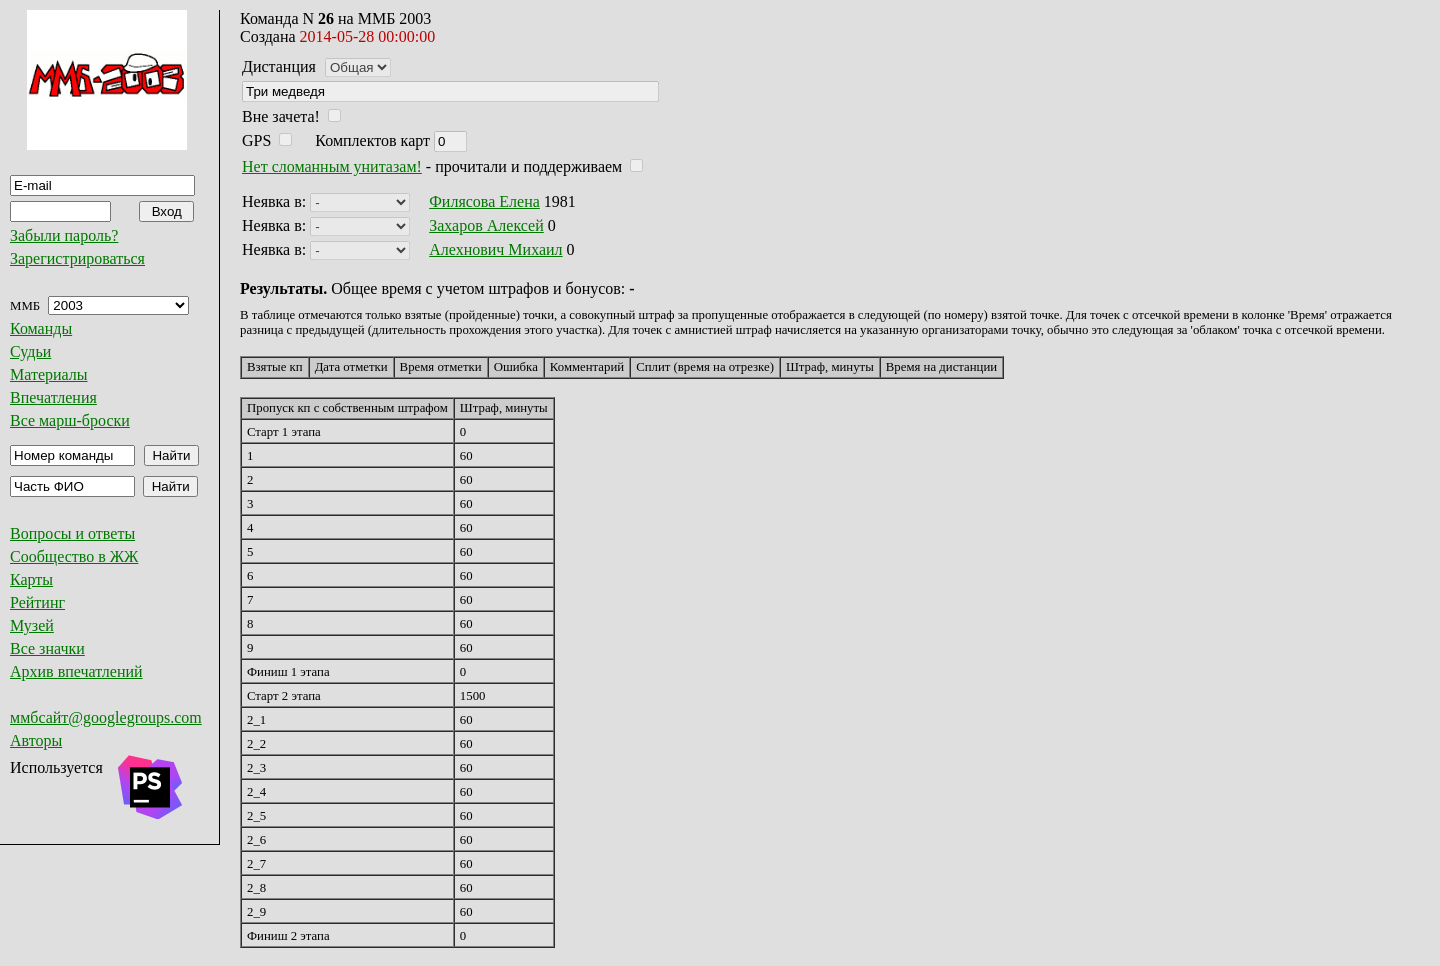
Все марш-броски (70, 420)
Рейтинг (37, 602)
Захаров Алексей (486, 225)
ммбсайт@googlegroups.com (106, 717)
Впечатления (53, 397)
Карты (31, 579)
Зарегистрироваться (77, 258)
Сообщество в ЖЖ (74, 556)
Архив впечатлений (76, 671)
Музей (32, 625)
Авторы (36, 740)
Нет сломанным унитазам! (332, 166)
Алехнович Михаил (495, 249)
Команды (41, 328)
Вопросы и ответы (72, 533)
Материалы (49, 374)
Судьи (30, 351)
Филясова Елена (484, 201)
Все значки (47, 648)
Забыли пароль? (64, 235)
